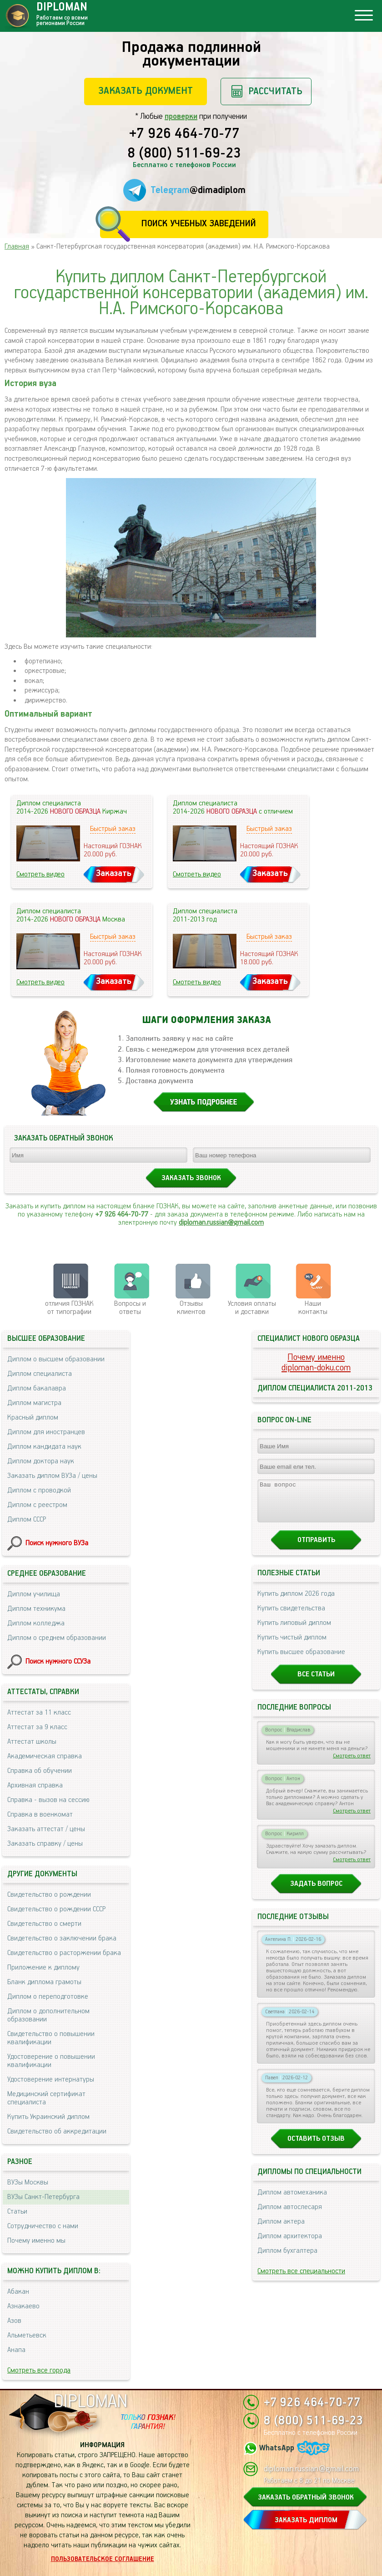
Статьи (17, 2211)
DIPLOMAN (90, 2402)
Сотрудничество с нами (42, 2226)
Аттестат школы (31, 1741)
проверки (181, 116)
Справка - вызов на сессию (48, 1800)
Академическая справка (44, 1756)
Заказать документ (145, 91)
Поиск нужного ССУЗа (57, 1661)
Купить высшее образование (301, 1660)
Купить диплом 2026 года (296, 1602)
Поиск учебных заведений (198, 224)
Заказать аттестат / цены (46, 1829)
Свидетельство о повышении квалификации (51, 2038)
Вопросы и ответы (130, 1307)
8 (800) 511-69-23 (184, 154)
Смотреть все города (38, 2370)
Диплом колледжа (36, 1623)
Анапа (16, 2350)
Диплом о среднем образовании (56, 1638)
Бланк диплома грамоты (44, 1982)
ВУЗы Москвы (27, 2182)
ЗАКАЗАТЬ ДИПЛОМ (306, 2520)
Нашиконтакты (312, 1307)
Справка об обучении (39, 1771)
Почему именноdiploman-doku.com (316, 1362)
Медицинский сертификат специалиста (46, 2098)
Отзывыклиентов (191, 1307)
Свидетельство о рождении (49, 1894)
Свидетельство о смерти (44, 1923)
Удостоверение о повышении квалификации (51, 2060)
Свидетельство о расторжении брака (64, 1953)
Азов (14, 2320)
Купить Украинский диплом (48, 2117)
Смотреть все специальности (301, 2279)
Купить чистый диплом (292, 1645)
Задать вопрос (316, 1892)
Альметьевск (26, 2335)
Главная (17, 246)
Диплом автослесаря (289, 2215)
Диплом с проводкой (39, 1490)
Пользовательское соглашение (102, 2559)
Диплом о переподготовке (47, 1996)
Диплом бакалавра (36, 1388)
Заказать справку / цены (45, 1843)
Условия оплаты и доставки (252, 1307)
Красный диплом (32, 1417)
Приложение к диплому (43, 1967)
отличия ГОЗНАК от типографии (69, 1307)
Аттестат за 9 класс (37, 1727)
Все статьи (316, 1682)
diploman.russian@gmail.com (221, 1222)
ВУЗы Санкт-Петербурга (43, 2197)
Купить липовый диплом (294, 1631)
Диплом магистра (34, 1403)
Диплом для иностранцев (46, 1432)
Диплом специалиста (39, 1373)
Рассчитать (275, 91)
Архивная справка (35, 1785)
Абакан (18, 2291)
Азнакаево (23, 2306)
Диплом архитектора (289, 2244)
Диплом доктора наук (40, 1461)
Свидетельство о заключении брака (61, 1938)
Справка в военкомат (40, 1814)
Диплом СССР (26, 1519)
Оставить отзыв (316, 2147)
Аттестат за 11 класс (39, 1712)
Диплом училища (33, 1594)
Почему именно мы (36, 2240)
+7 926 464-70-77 (184, 134)
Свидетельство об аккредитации (56, 2131)
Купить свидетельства (291, 1616)
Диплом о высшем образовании (56, 1359)
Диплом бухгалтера (287, 2259)
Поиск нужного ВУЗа (56, 1543)
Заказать (113, 873)
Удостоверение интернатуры (50, 2079)
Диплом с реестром (37, 1505)
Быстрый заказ (113, 829)
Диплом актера (281, 2229)
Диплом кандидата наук (44, 1446)
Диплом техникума (36, 1608)
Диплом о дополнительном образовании (48, 2015)
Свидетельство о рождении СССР (56, 1909)
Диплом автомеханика (292, 2200)
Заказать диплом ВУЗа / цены (52, 1475)
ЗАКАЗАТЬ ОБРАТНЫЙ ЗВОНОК (306, 2497)
